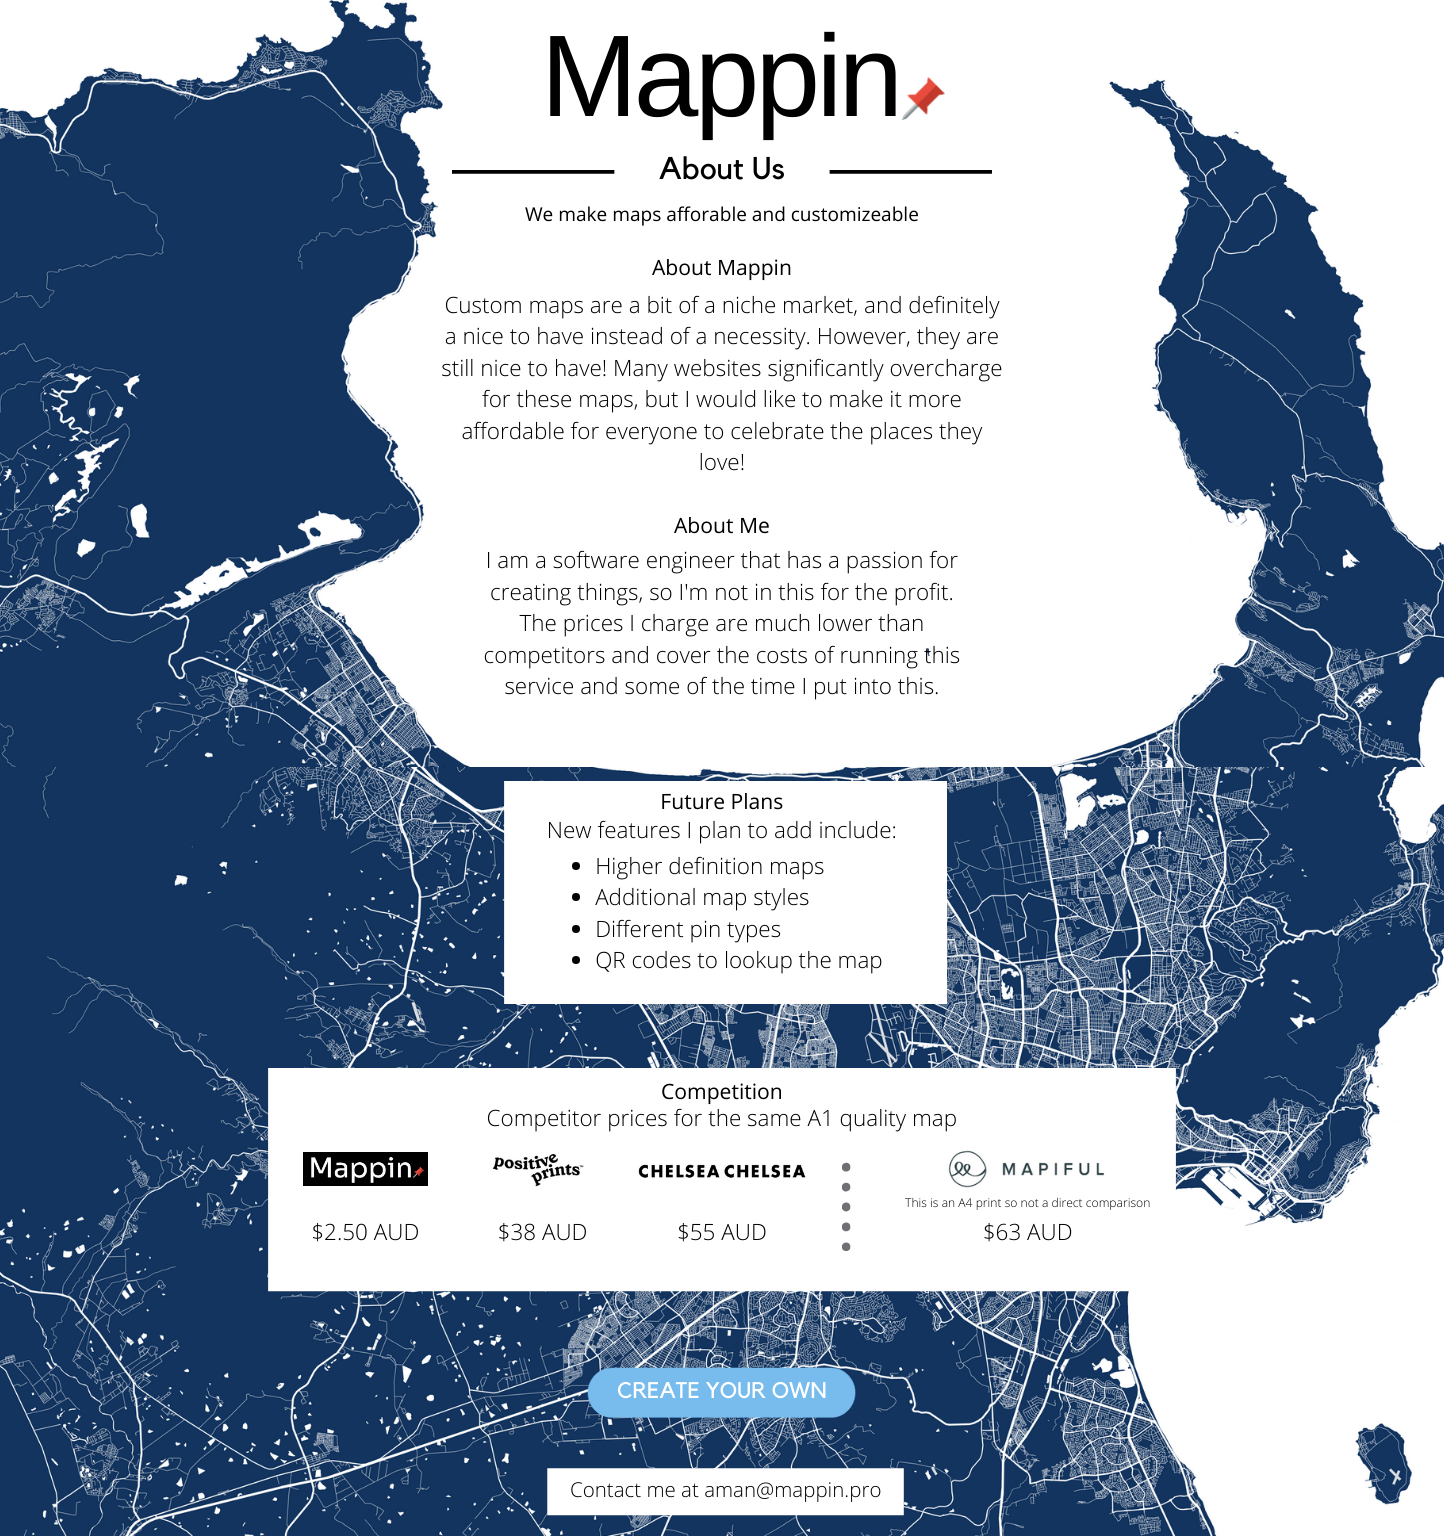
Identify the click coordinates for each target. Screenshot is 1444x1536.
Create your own (722, 1392)
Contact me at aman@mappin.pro (725, 1490)
